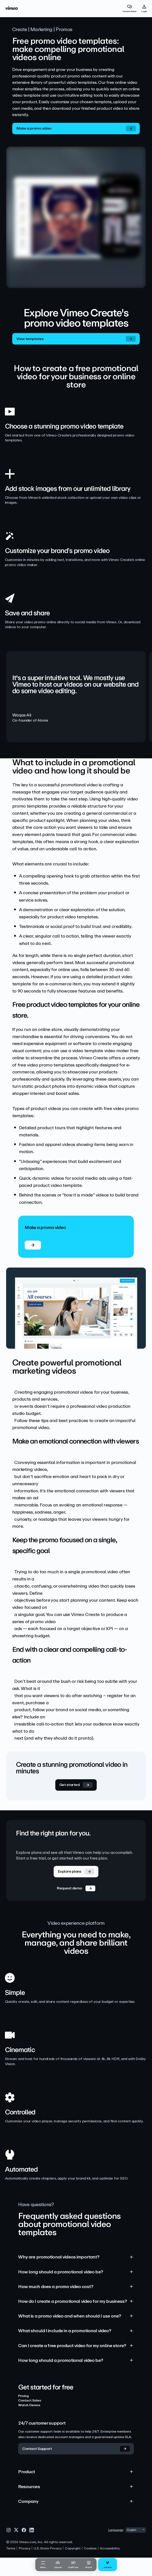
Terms (10, 2548)
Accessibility (110, 2548)
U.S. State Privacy (48, 2548)
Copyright (73, 2548)
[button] (129, 8)
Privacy (24, 2548)
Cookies (90, 2548)
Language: (116, 2530)
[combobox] (135, 2530)
